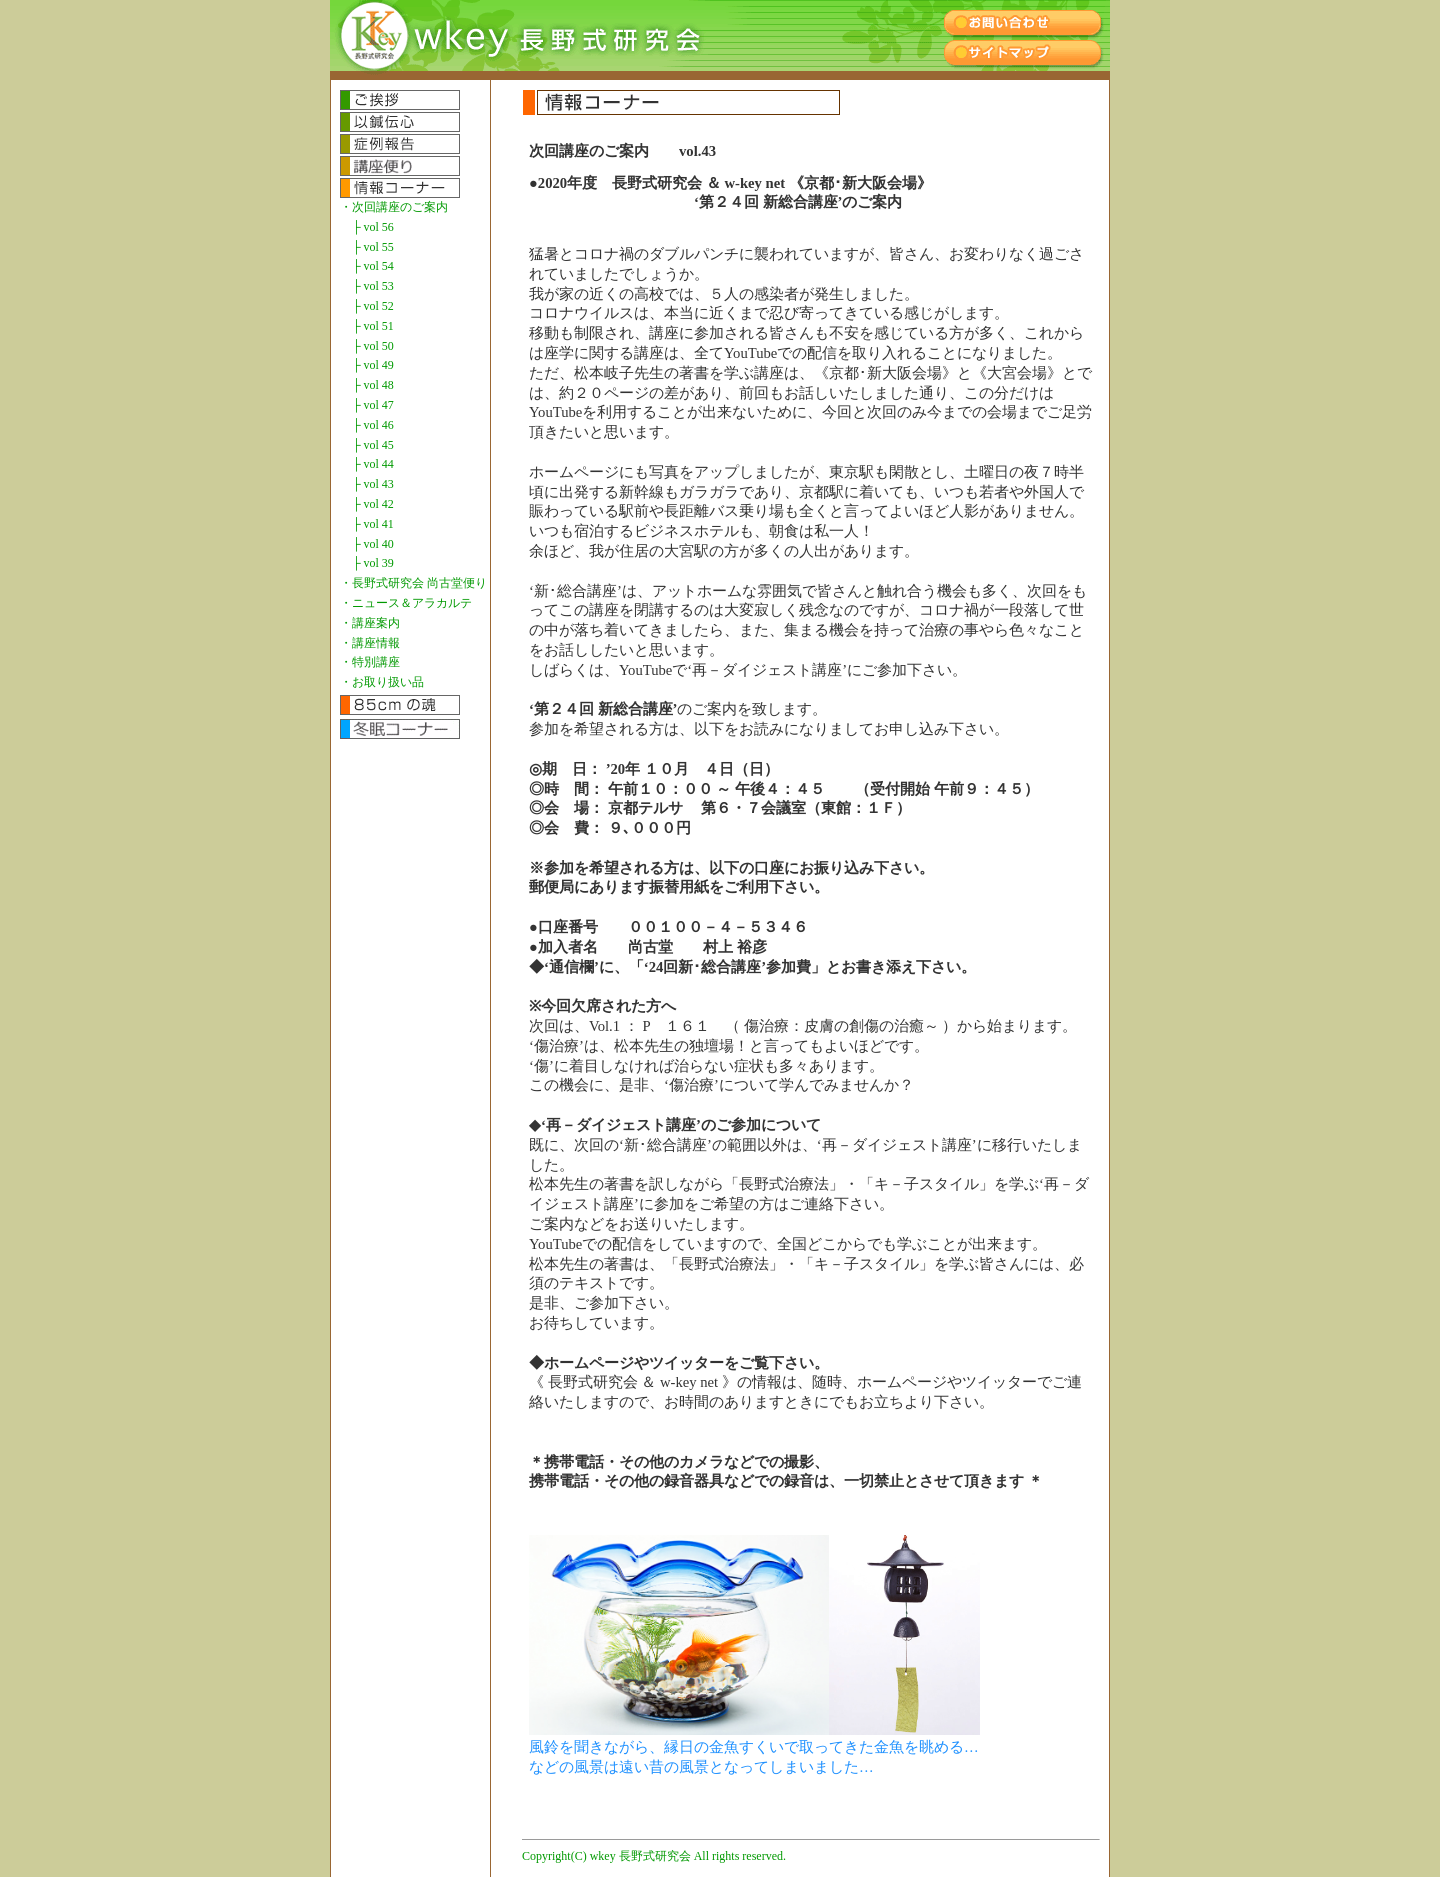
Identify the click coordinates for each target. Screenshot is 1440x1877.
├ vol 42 (373, 504)
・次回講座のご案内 (394, 207)
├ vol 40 (373, 544)
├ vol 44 (373, 464)
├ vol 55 (373, 247)
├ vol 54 (373, 266)
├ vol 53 (373, 286)
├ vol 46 (373, 425)
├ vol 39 (373, 563)
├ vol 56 (373, 227)
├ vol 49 (373, 365)
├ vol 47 (373, 405)
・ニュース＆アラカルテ (406, 603)
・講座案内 (370, 623)
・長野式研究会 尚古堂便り (413, 583)
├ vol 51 (373, 326)
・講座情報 (370, 643)
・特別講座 (370, 662)
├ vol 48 (373, 385)
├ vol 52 (373, 306)
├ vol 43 (373, 484)
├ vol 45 (373, 445)
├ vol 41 (373, 524)
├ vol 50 (373, 346)
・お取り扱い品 (382, 682)
